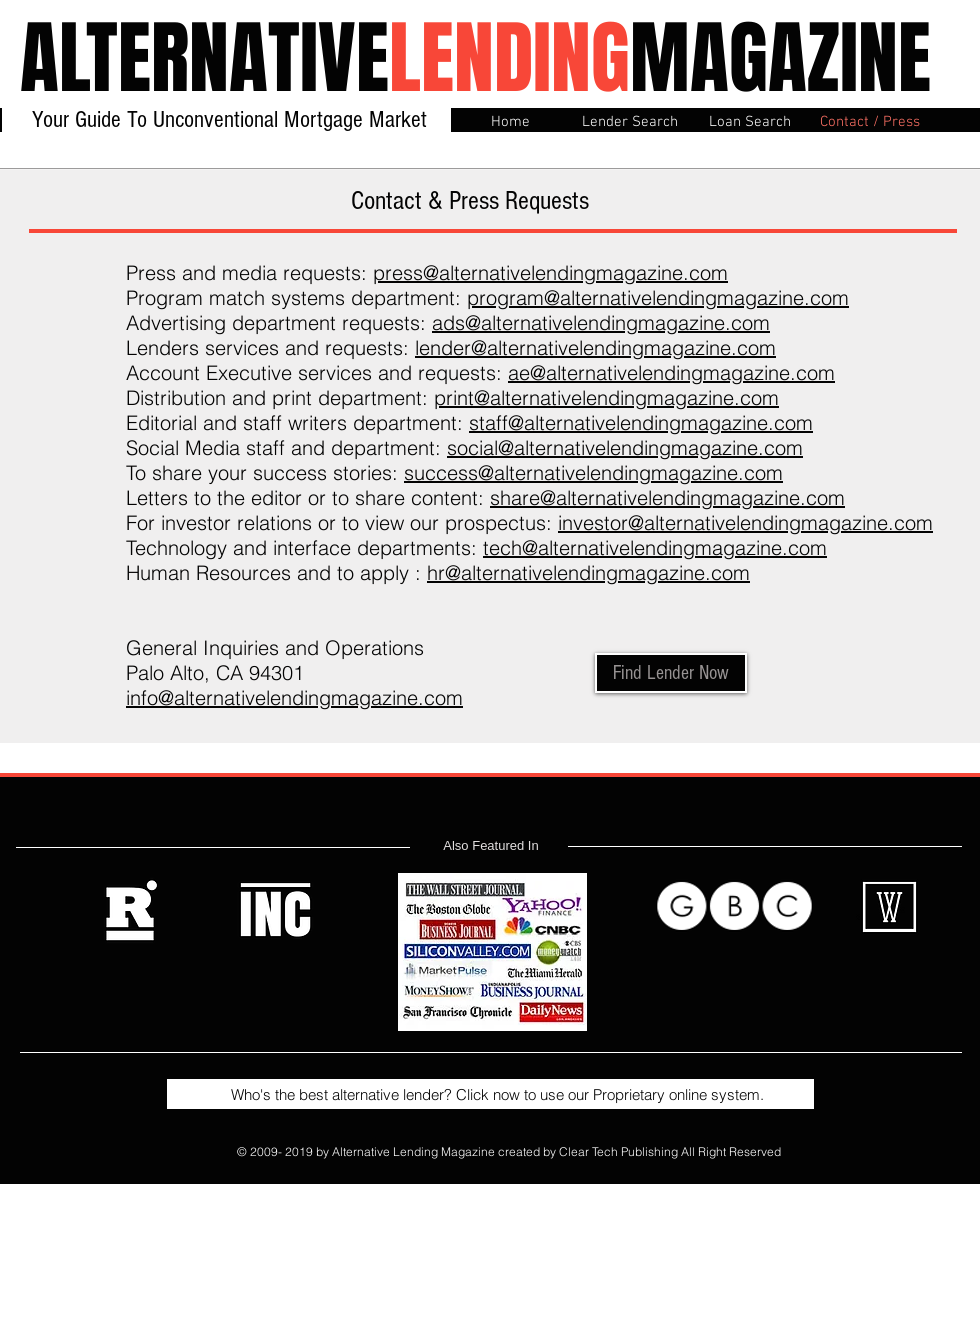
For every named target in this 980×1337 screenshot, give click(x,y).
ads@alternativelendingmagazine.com (601, 322)
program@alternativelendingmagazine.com (658, 297)
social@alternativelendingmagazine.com (625, 447)
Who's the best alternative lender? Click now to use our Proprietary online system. (489, 1094)
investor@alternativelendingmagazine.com (745, 522)
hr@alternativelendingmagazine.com (588, 572)
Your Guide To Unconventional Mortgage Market (229, 119)
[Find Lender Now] (671, 673)
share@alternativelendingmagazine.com (667, 497)
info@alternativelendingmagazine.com (294, 697)
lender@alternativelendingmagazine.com (595, 347)
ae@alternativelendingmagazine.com (671, 372)
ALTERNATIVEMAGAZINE (475, 58)
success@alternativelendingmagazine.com (593, 472)
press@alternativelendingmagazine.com (550, 272)
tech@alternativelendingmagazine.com (655, 547)
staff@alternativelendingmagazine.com (641, 422)
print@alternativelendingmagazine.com (606, 397)
